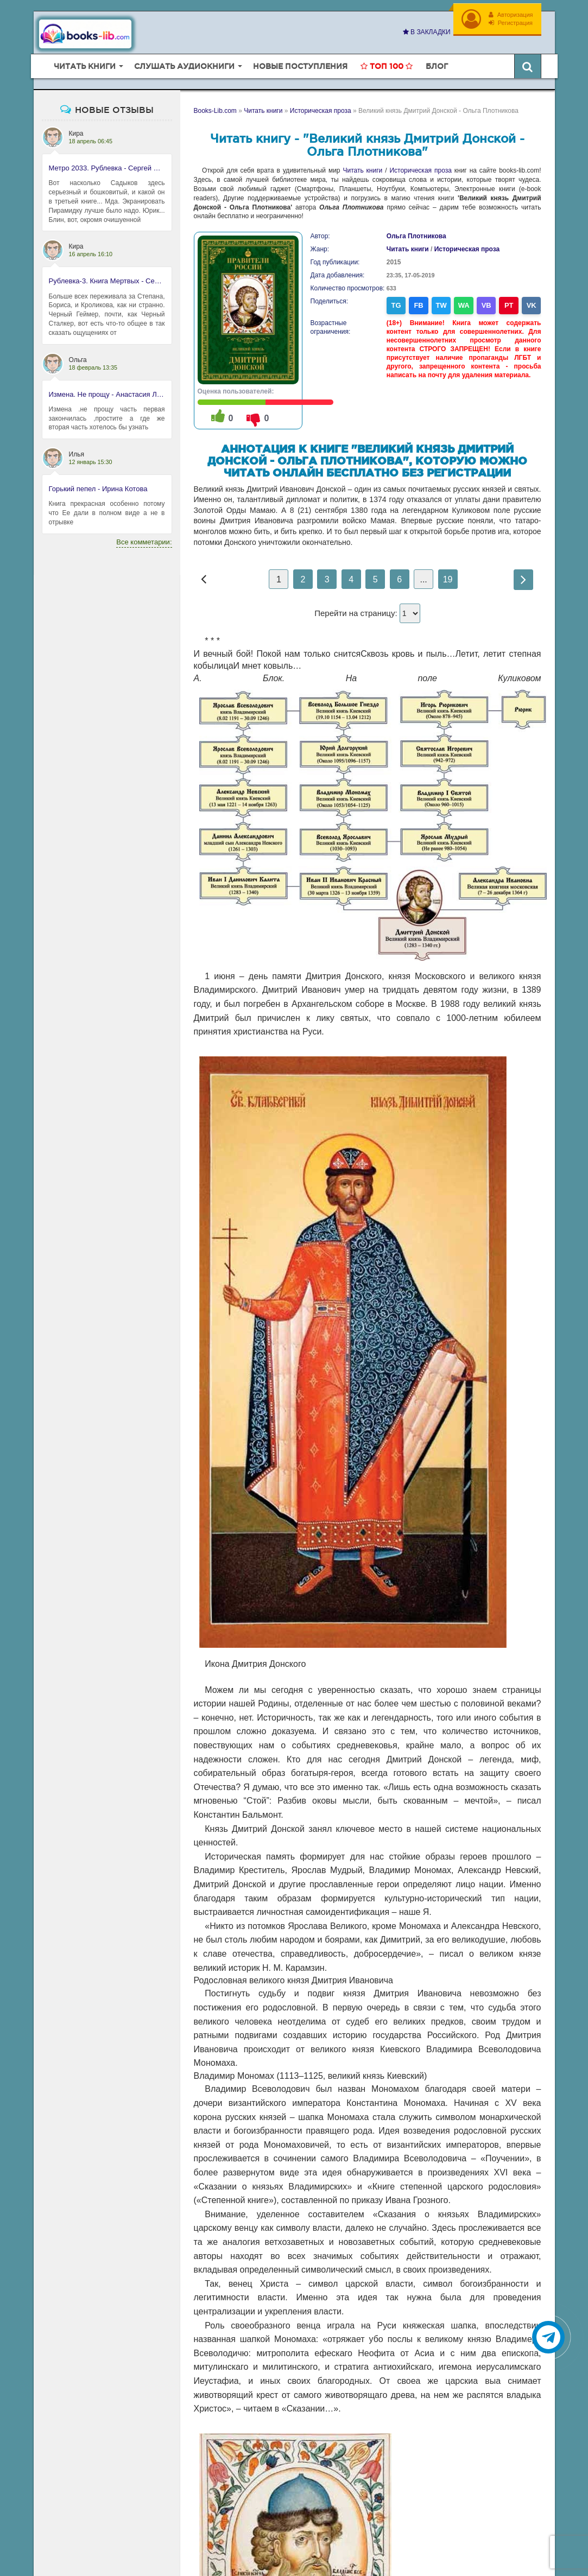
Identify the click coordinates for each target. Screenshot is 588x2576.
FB (418, 305)
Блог (437, 66)
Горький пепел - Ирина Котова (98, 489)
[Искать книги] (527, 66)
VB (486, 305)
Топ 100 (387, 66)
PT (509, 305)
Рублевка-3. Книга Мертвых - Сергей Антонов (107, 281)
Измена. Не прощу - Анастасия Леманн (107, 394)
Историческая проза (420, 170)
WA (464, 305)
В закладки (427, 32)
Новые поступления (300, 66)
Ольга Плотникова (416, 236)
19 (448, 579)
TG (396, 305)
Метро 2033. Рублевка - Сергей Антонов (107, 168)
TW (440, 305)
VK (531, 305)
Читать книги (362, 170)
